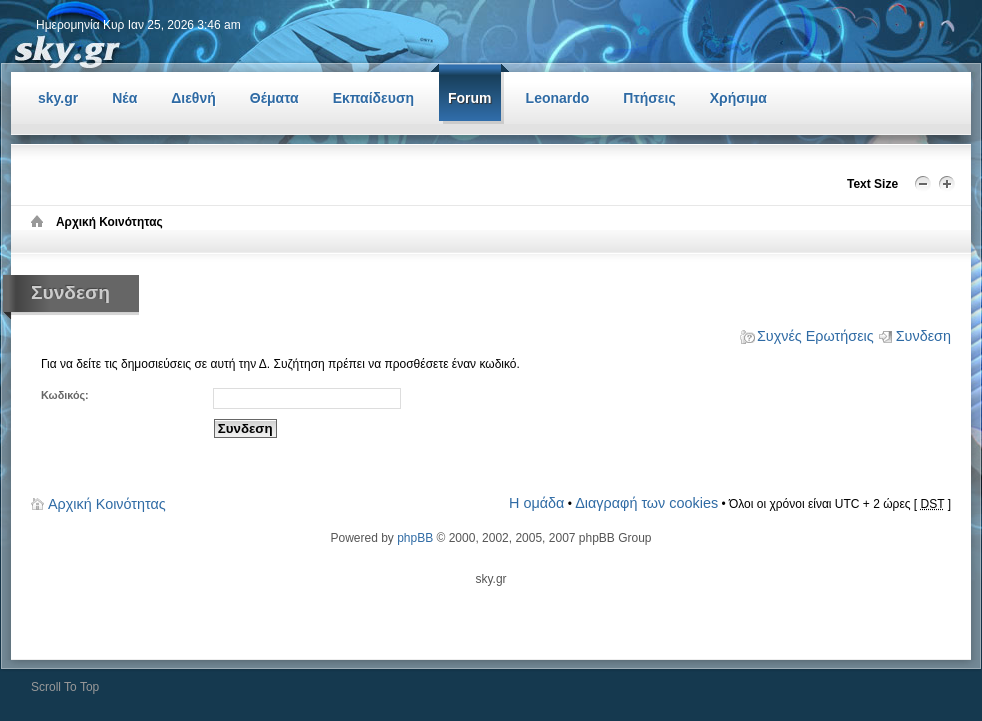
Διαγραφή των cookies (646, 503)
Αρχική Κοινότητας (107, 504)
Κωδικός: (65, 395)
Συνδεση (923, 336)
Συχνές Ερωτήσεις (815, 336)
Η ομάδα (536, 503)
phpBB (415, 538)
